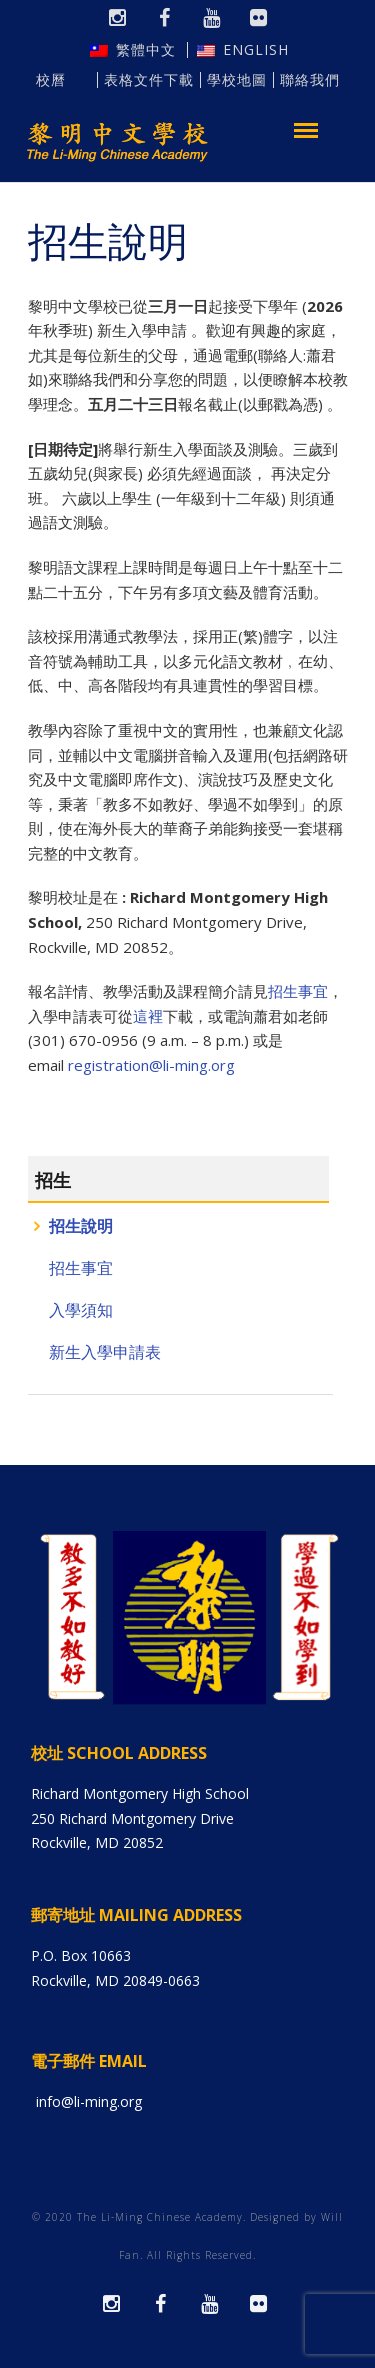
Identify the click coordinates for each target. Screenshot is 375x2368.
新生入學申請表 (105, 1352)
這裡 (148, 1016)
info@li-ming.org (89, 2101)
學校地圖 (237, 80)
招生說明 (81, 1226)
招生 (53, 1180)
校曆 (63, 80)
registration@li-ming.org (151, 1065)
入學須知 (81, 1310)
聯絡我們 (310, 80)
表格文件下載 (149, 80)
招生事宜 (81, 1268)
